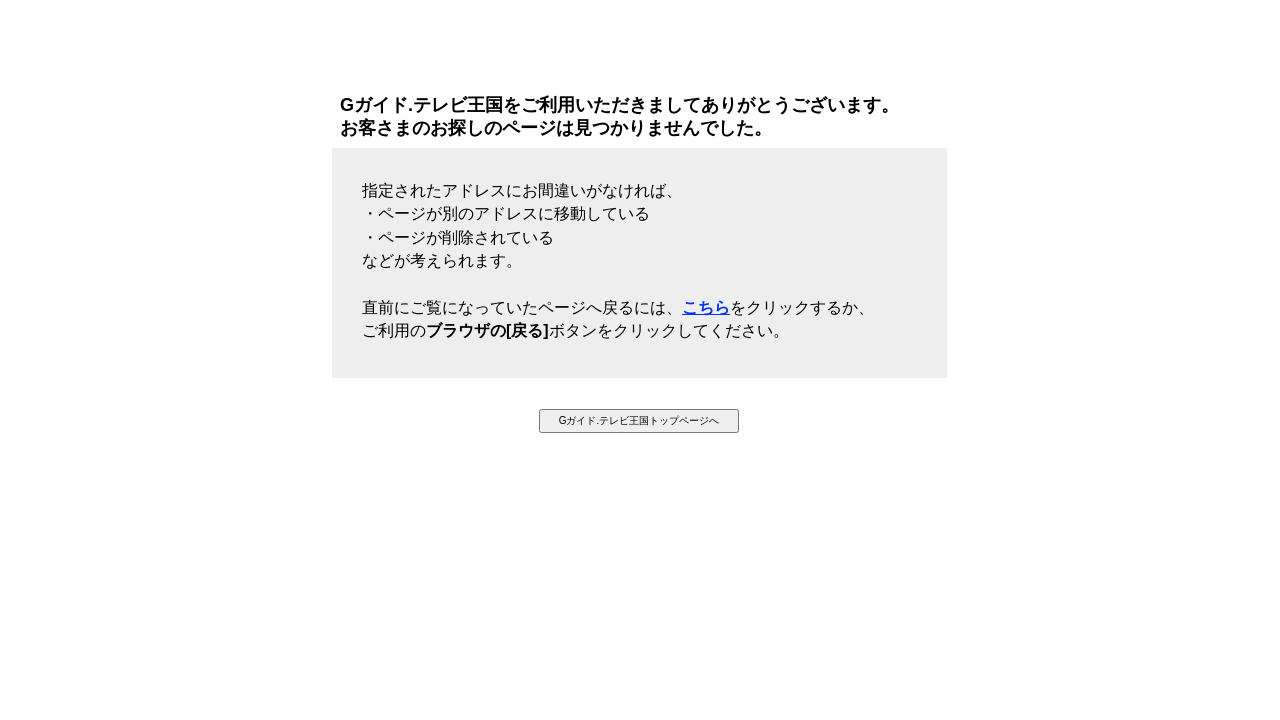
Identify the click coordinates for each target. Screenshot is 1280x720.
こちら (706, 307)
